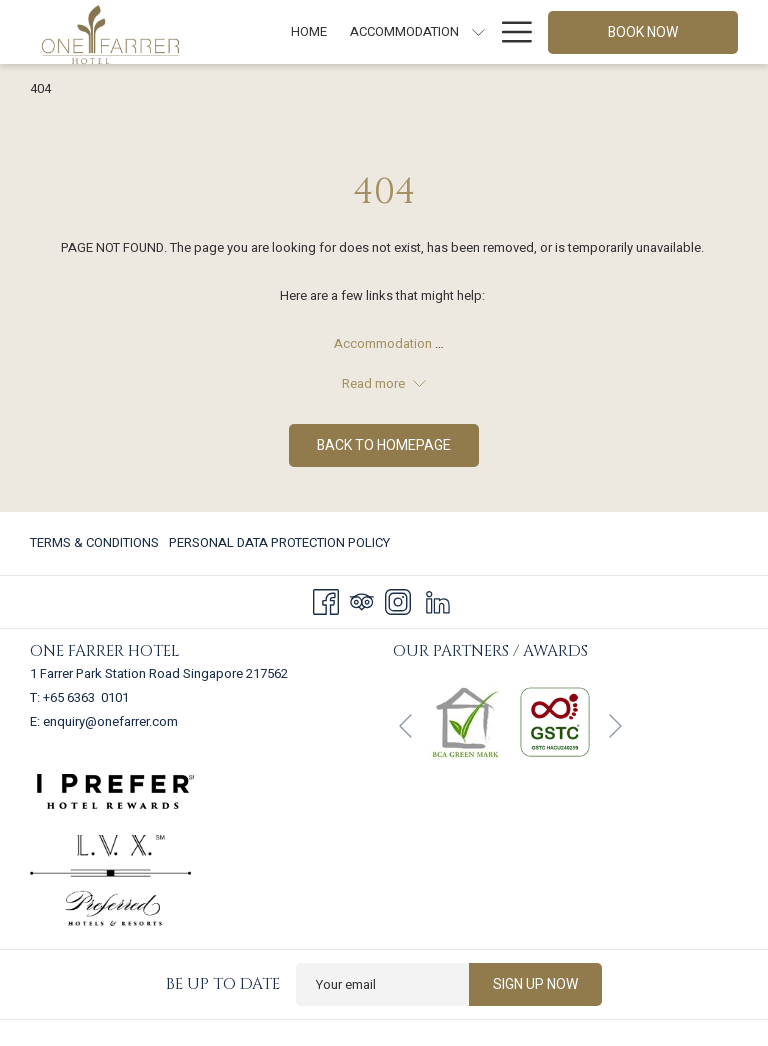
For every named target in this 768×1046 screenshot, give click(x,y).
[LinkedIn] (438, 601)
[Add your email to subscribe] (382, 984)
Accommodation (384, 343)
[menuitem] (97, 543)
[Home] (309, 32)
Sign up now (535, 984)
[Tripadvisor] (362, 601)
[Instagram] (398, 601)
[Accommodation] (404, 32)
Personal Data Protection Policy (279, 542)
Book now (643, 32)
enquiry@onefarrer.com (110, 721)
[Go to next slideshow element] (615, 726)
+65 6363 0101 (86, 697)
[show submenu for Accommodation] (478, 32)
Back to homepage (384, 445)
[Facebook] (326, 601)
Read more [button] (384, 383)
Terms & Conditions (94, 542)
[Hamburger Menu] (509, 32)
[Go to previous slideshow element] (405, 726)
